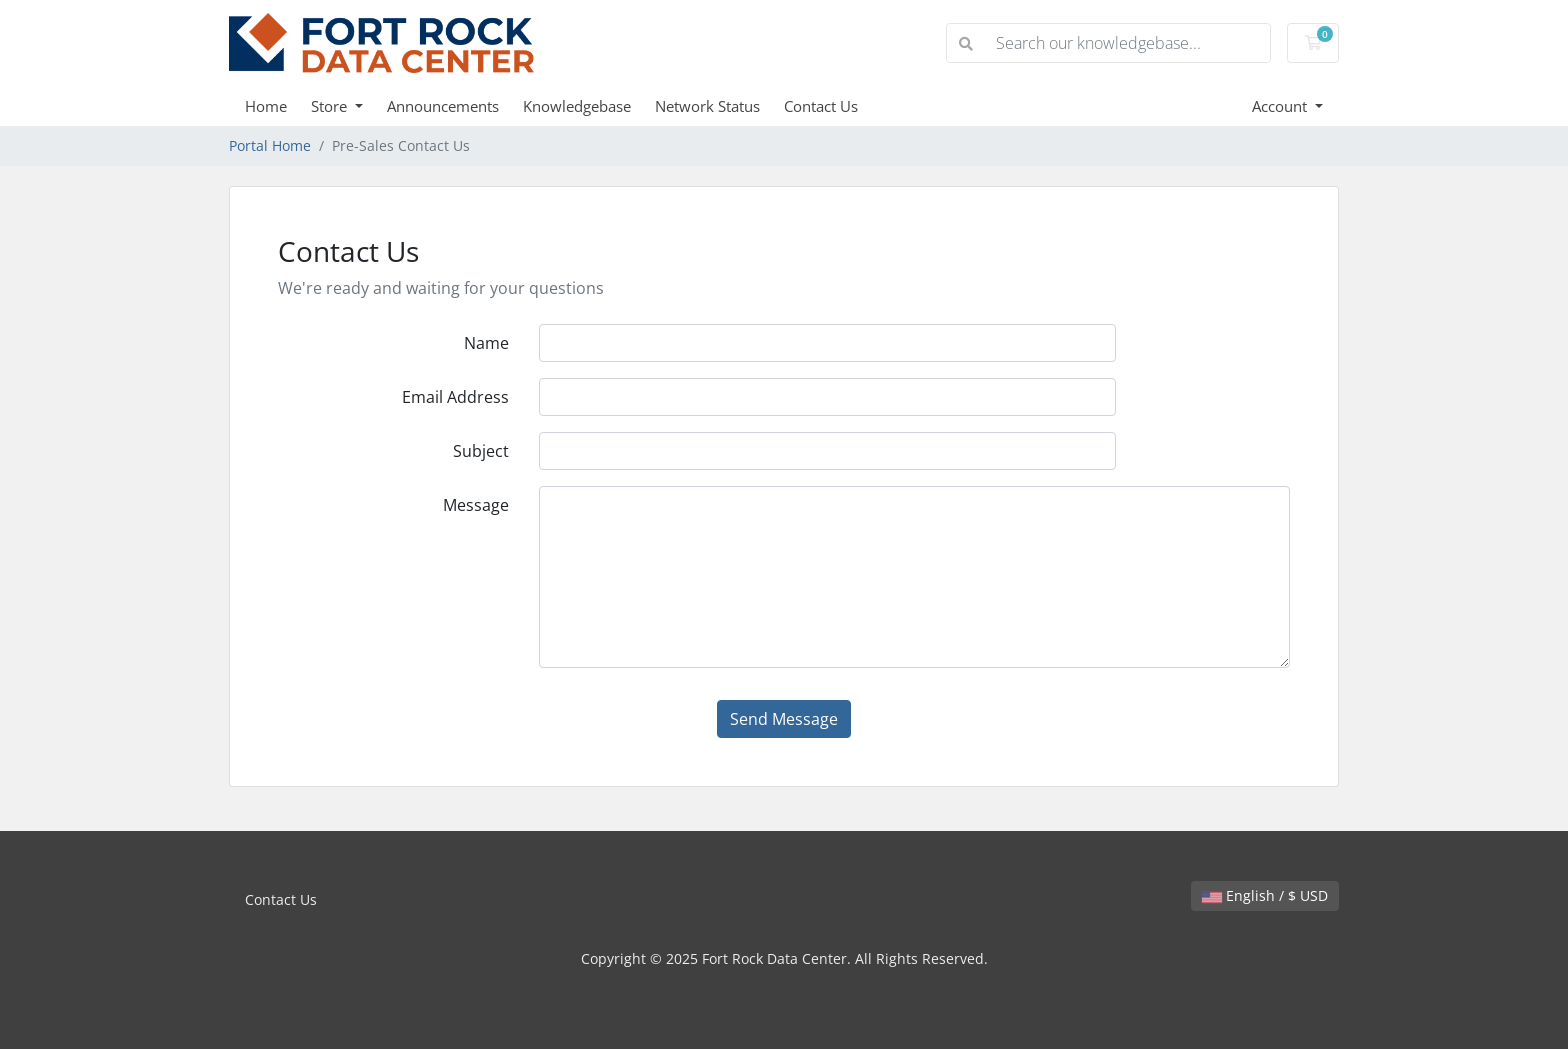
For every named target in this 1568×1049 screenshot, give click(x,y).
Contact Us (821, 106)
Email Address (455, 397)
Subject (481, 451)
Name (486, 343)
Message (476, 505)
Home (266, 106)
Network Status (707, 106)
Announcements (443, 106)
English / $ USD (1265, 895)
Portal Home (270, 145)
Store (331, 106)
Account (1281, 106)
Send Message (784, 719)
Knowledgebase (577, 106)
